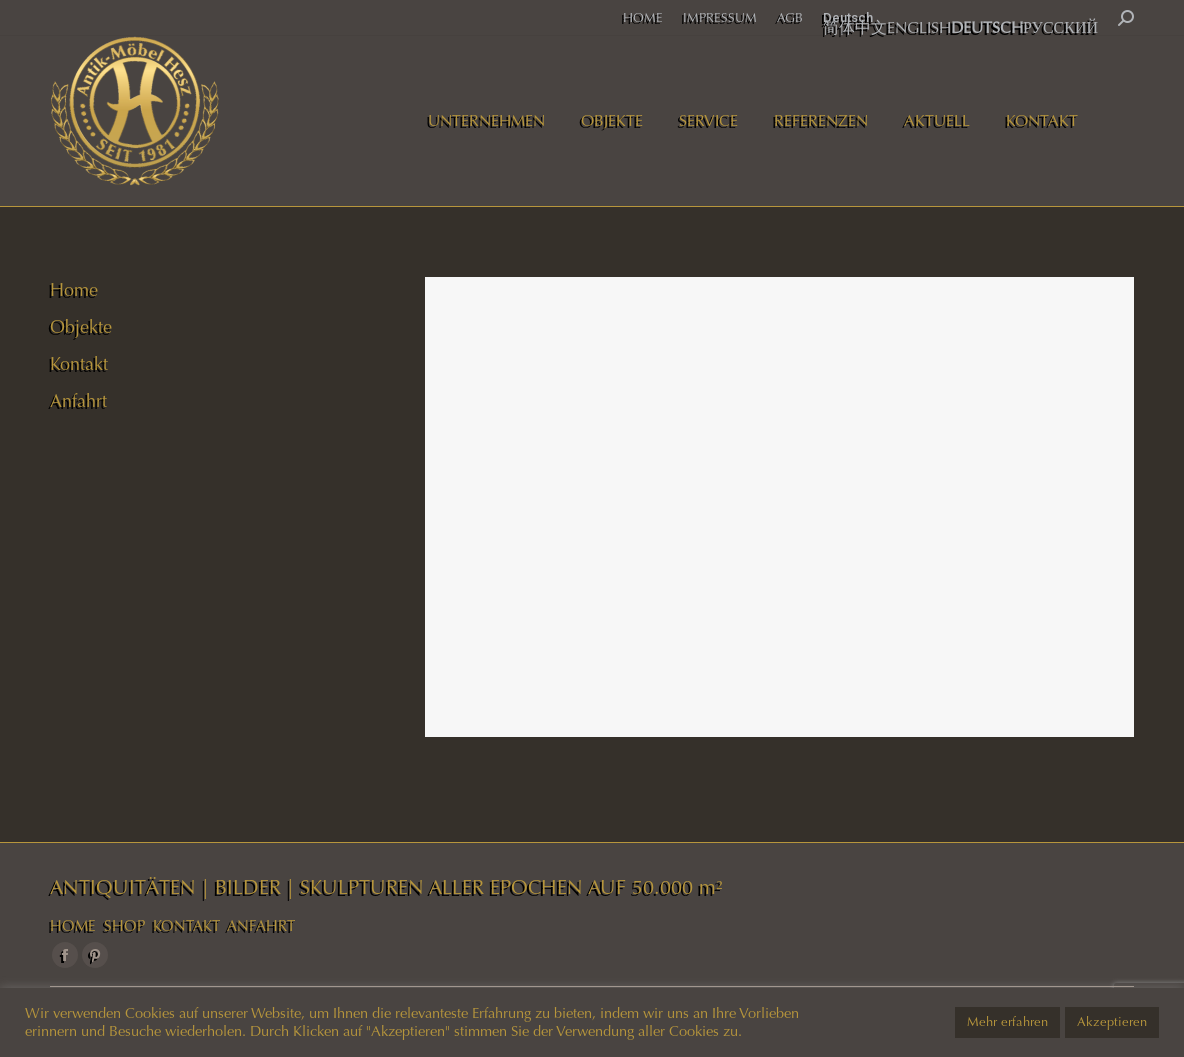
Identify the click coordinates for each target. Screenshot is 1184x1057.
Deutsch (848, 17)
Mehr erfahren (1007, 1022)
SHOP (124, 926)
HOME (73, 926)
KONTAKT (186, 926)
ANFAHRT (261, 926)
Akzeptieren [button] (1112, 1022)
